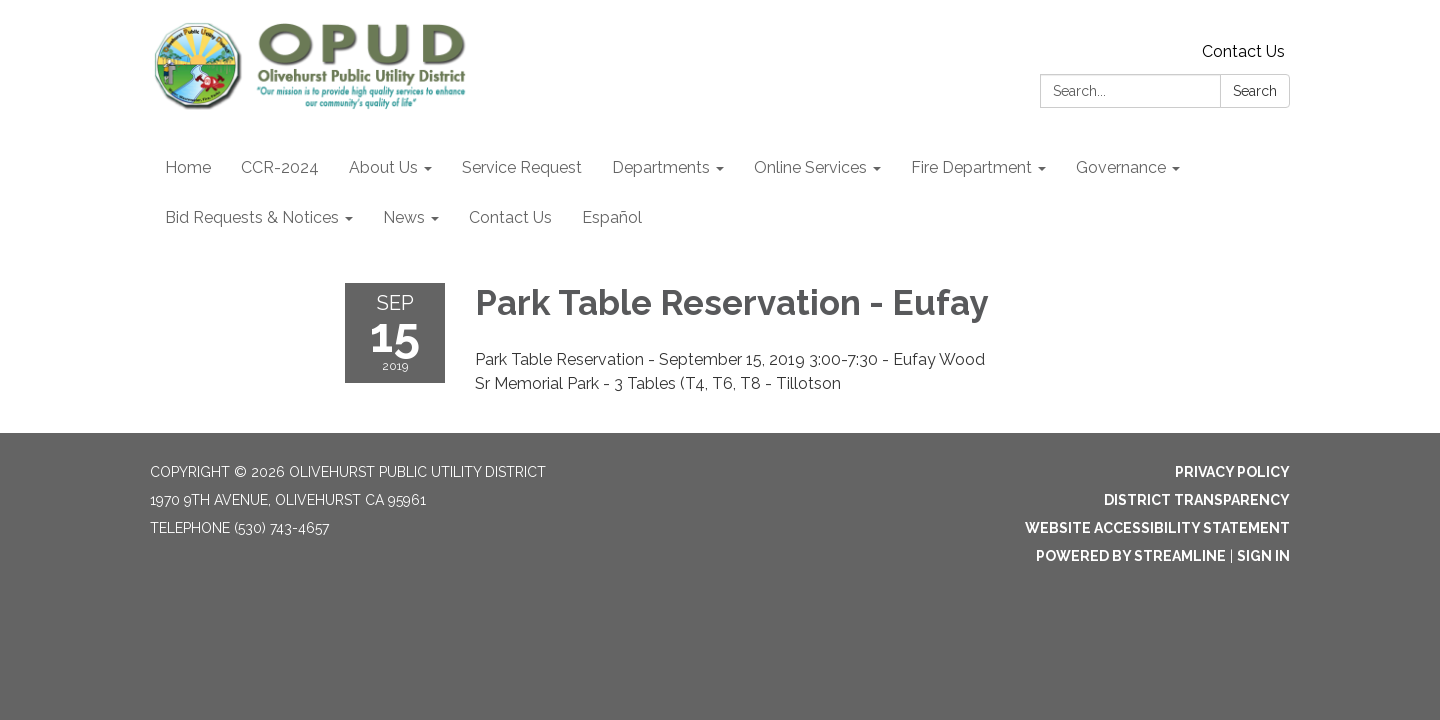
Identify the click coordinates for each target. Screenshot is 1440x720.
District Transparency (1197, 500)
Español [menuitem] (612, 217)
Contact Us (1243, 51)
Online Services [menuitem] (810, 167)
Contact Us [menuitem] (510, 217)
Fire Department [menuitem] (971, 167)
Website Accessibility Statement (1157, 528)
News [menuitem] (404, 217)
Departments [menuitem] (661, 167)
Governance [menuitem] (1121, 167)
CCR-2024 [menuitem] (280, 167)
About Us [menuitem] (383, 167)
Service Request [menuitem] (522, 167)
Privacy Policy (1232, 472)
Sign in (1263, 556)
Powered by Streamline (1131, 556)
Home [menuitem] (188, 167)
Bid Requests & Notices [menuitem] (252, 217)
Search (1255, 91)
